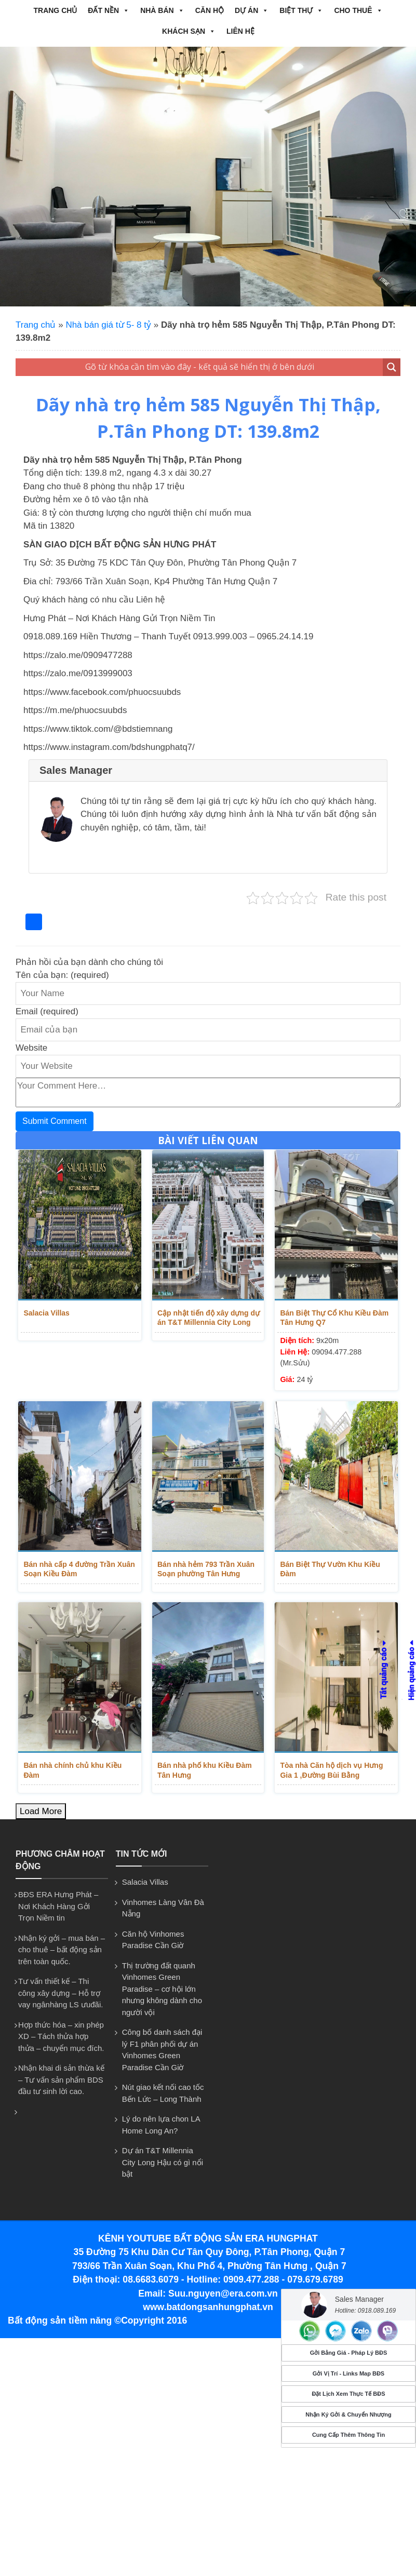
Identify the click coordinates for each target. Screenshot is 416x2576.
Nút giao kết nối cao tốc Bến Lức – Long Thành (163, 2084)
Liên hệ (240, 31)
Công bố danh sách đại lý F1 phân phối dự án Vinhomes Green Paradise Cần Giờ (162, 2041)
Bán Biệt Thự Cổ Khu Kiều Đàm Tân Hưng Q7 (332, 1317)
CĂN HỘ (209, 10)
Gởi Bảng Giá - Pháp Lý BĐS (348, 2353)
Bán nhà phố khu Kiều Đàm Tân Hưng (204, 1760)
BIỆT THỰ (301, 10)
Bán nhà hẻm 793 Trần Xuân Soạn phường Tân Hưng (205, 1558)
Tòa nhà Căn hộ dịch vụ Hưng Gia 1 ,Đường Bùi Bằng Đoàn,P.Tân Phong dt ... (336, 1761)
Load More (41, 1802)
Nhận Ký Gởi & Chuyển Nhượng (348, 2414)
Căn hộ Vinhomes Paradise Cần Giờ (153, 1931)
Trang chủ (55, 10)
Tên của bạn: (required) (62, 975)
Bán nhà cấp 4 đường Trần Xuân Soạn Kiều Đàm (76, 1558)
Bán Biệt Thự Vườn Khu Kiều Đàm (337, 1554)
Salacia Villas (44, 1313)
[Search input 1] (199, 367)
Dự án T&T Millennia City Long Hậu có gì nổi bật (162, 2153)
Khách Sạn (189, 31)
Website (31, 1048)
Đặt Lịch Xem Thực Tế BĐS (348, 2394)
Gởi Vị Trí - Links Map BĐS (348, 2373)
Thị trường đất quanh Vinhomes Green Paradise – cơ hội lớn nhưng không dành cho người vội (162, 1980)
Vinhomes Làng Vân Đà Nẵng (163, 1899)
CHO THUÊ (358, 10)
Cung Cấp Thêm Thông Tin (348, 2435)
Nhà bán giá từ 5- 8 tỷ (108, 325)
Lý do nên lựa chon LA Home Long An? (161, 2115)
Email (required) (47, 1011)
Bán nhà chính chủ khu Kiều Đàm (79, 1756)
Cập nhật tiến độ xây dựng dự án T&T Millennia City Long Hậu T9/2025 (208, 1318)
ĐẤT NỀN (108, 10)
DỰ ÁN (252, 10)
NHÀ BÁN (162, 10)
